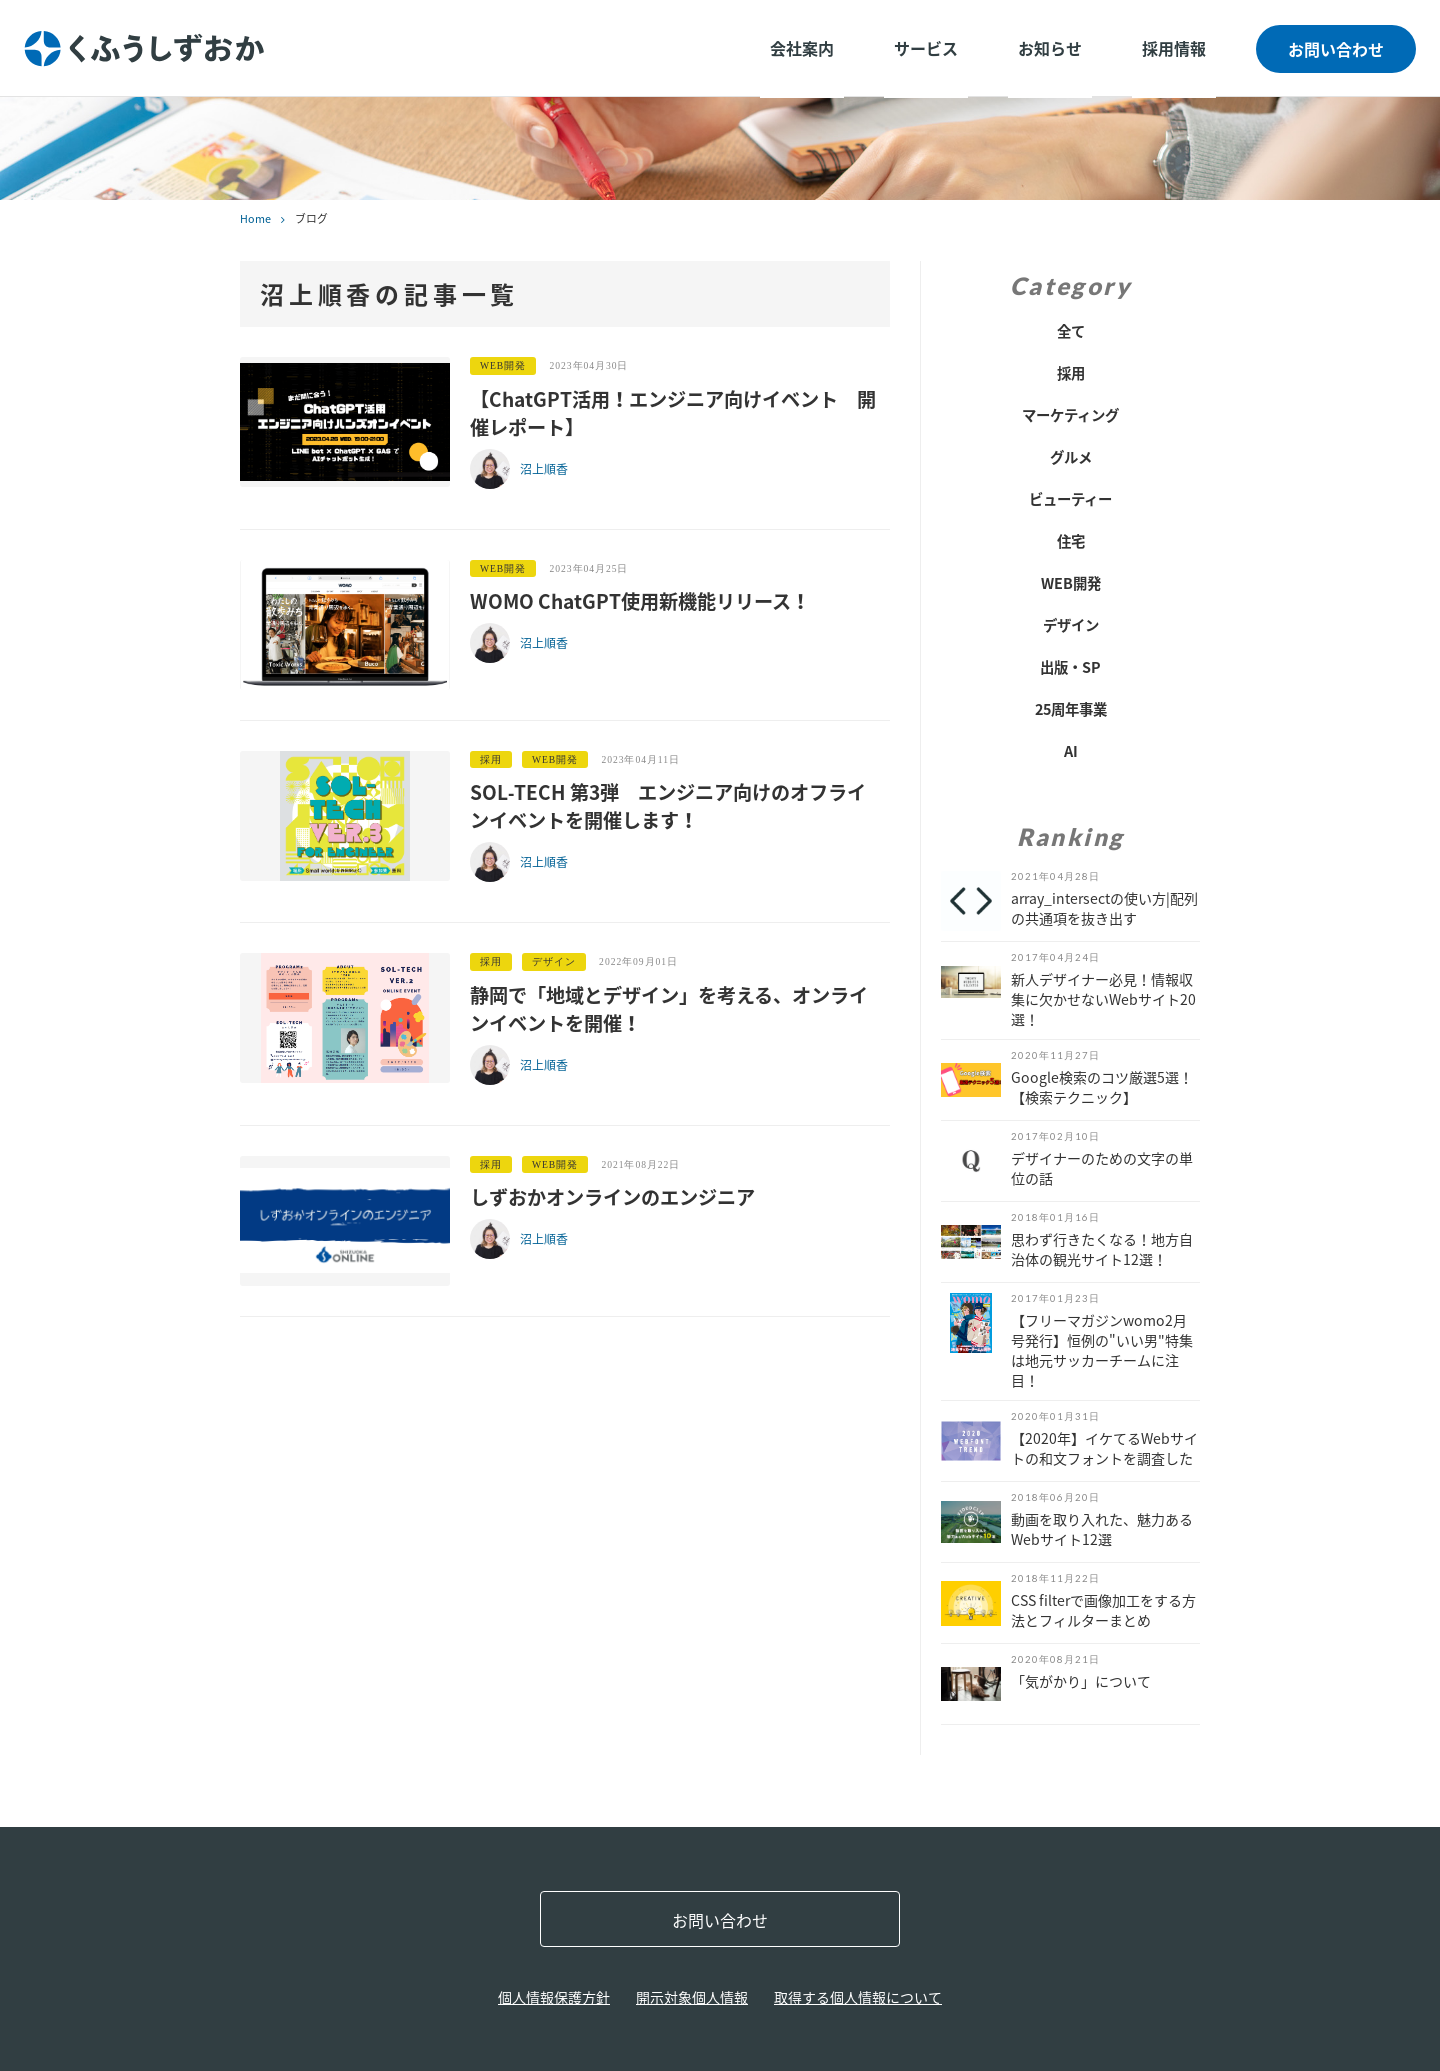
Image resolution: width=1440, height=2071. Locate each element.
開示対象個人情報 (692, 1997)
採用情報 (1174, 48)
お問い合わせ (1336, 49)
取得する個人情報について (858, 1997)
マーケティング (1070, 415)
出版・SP (1070, 667)
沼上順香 (544, 469)
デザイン (1071, 625)
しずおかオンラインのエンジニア (612, 1197)
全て (1071, 331)
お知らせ (1050, 48)
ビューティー (1070, 499)
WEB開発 (1071, 583)
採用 (1071, 373)
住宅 (1071, 541)
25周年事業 (1071, 709)
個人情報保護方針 (554, 1997)
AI (1071, 751)
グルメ (1071, 457)
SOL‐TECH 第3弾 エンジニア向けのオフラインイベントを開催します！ (668, 806)
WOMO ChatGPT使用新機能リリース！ (640, 601)
